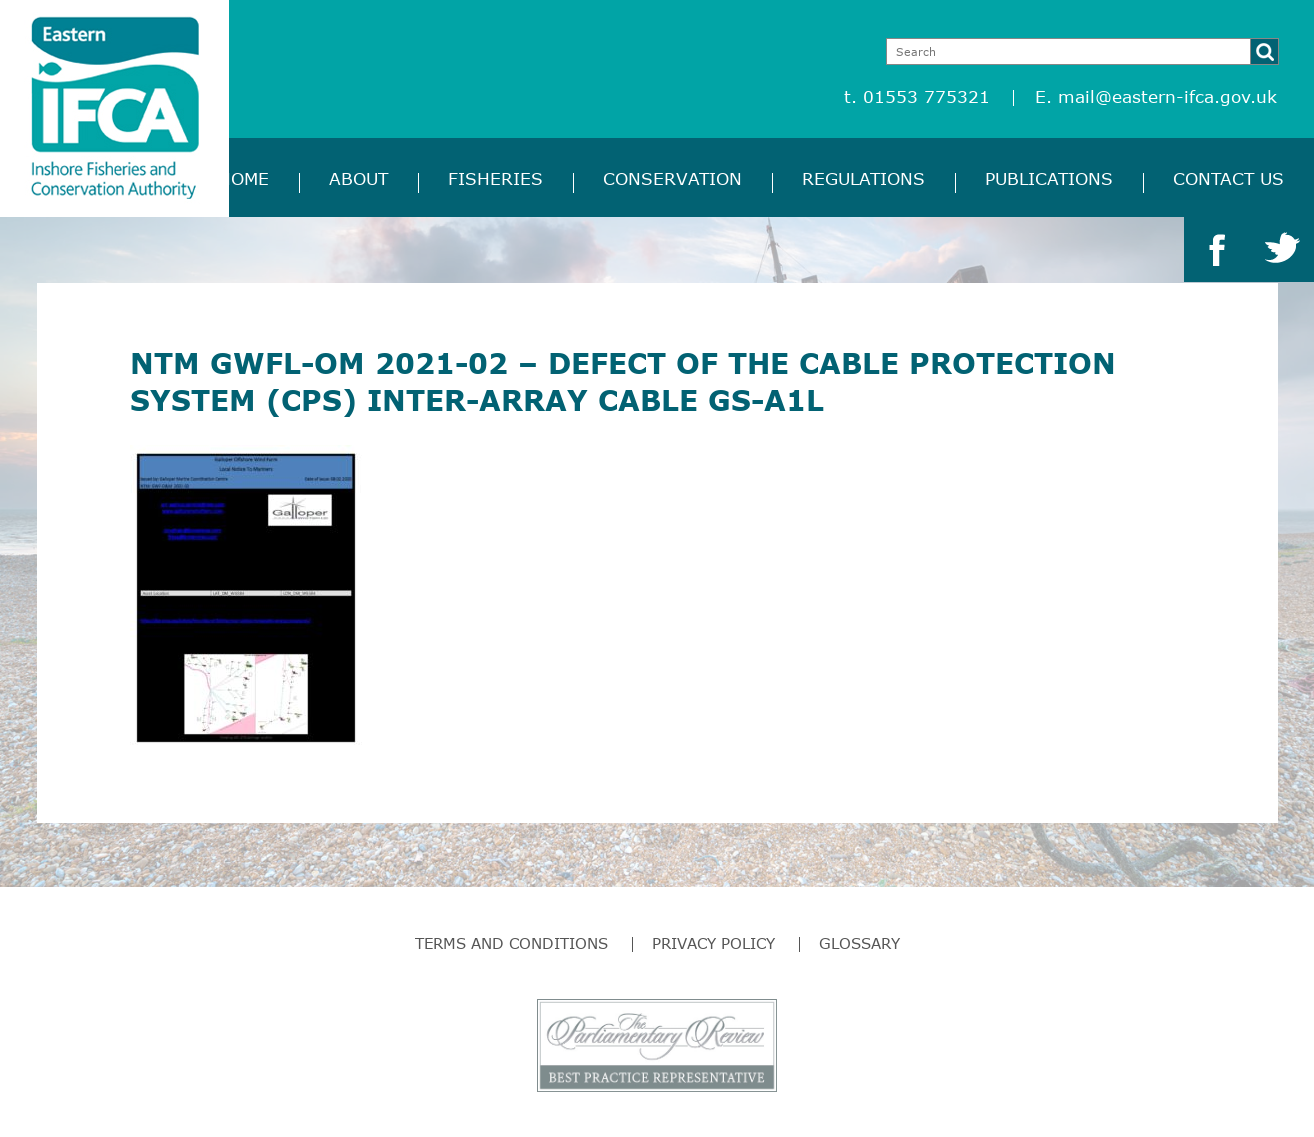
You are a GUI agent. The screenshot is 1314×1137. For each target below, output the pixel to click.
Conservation (672, 178)
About (358, 178)
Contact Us (1228, 178)
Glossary (859, 943)
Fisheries (495, 178)
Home (243, 178)
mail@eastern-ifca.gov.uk (1167, 96)
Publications (1049, 178)
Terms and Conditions (511, 943)
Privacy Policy (713, 943)
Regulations (863, 178)
